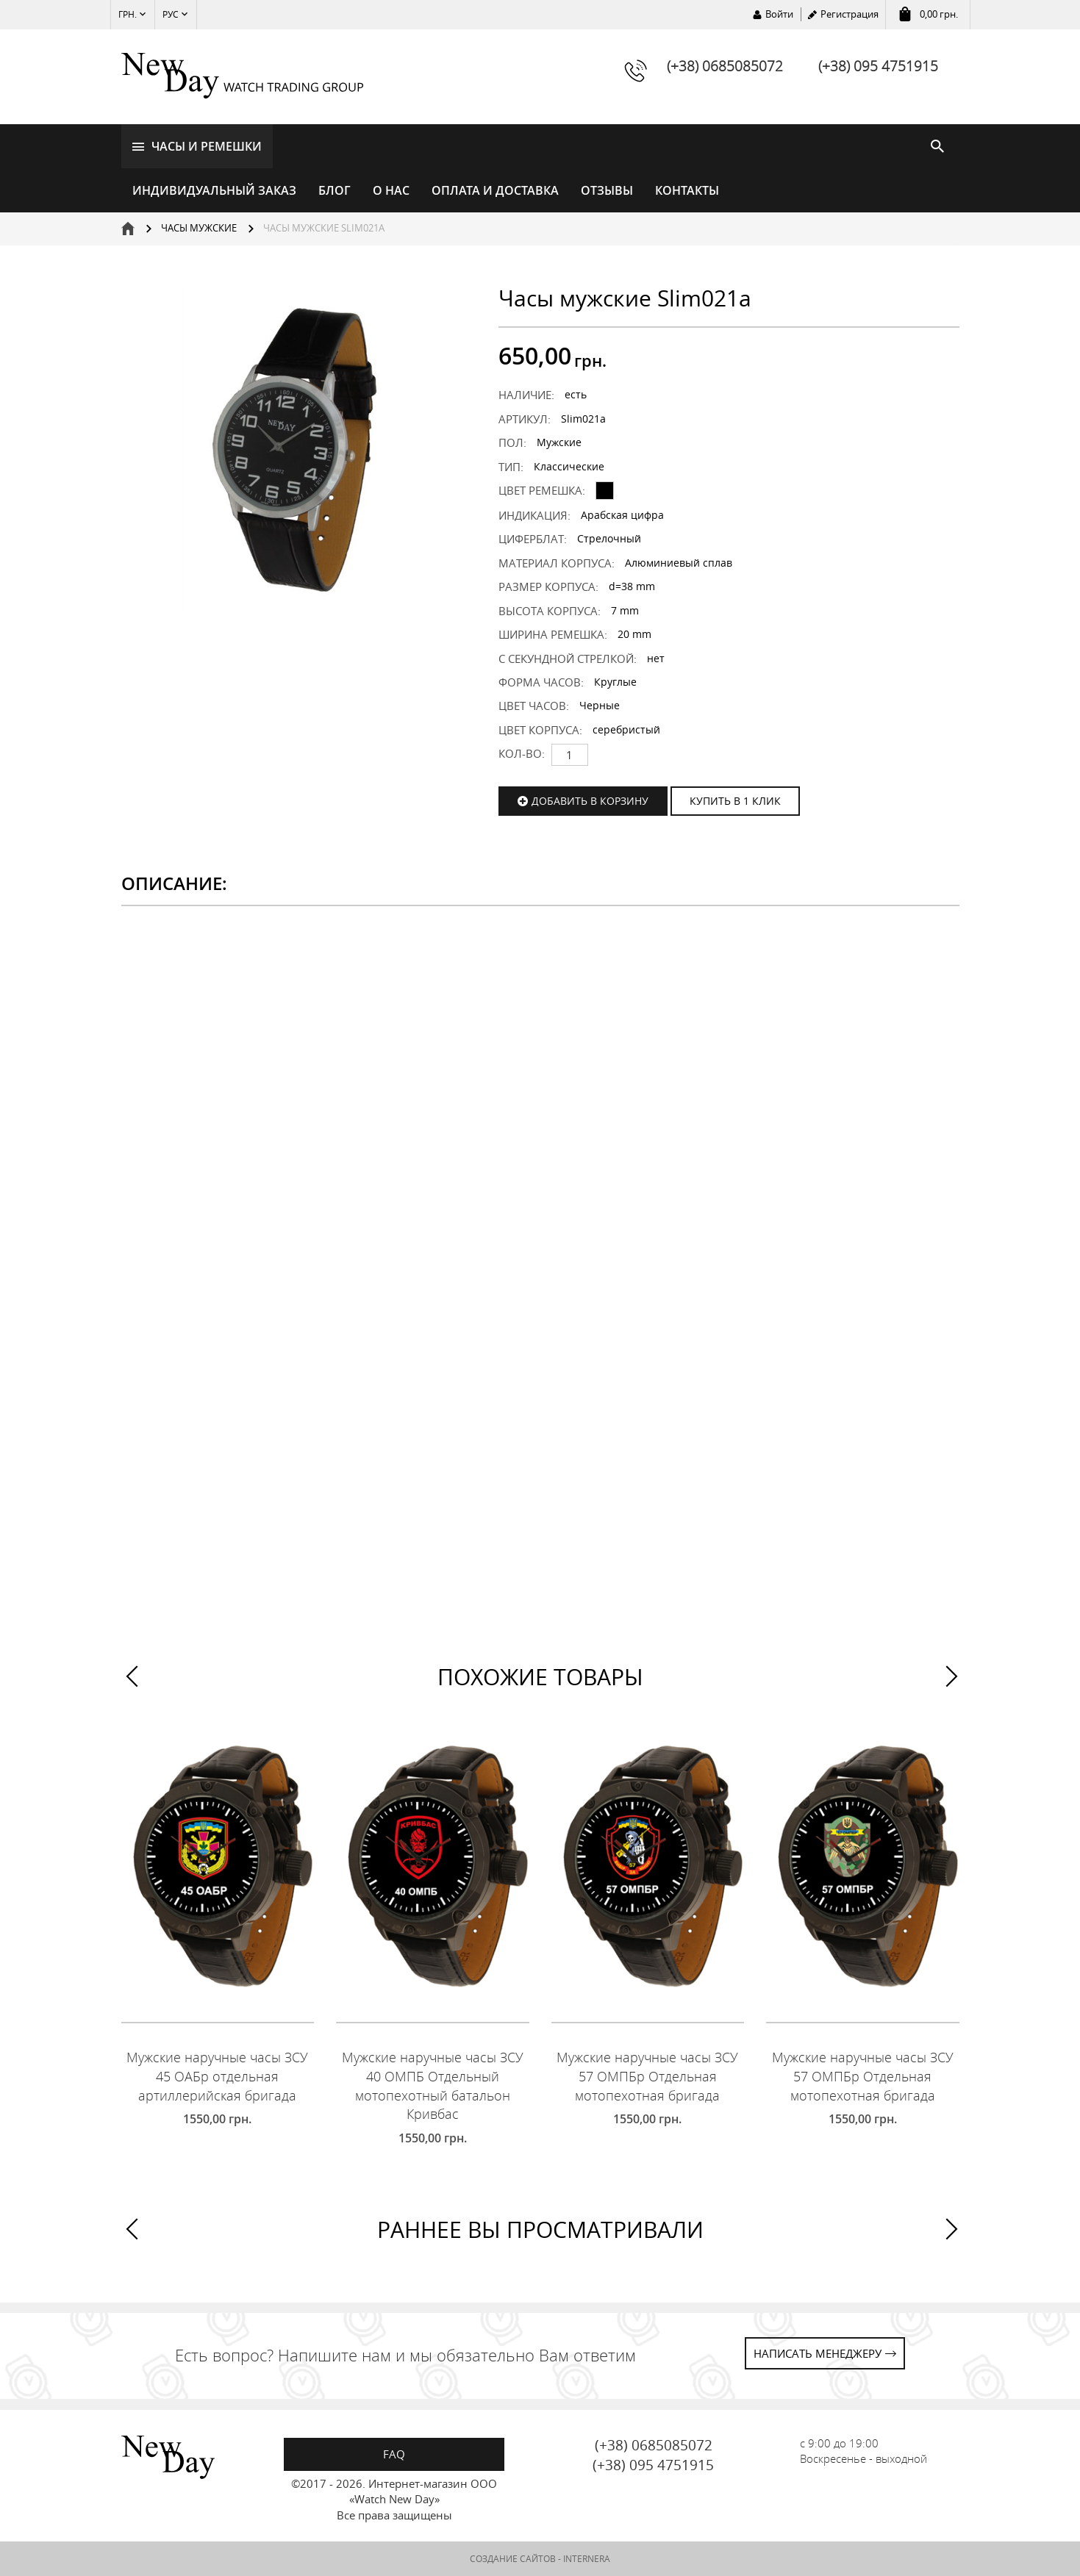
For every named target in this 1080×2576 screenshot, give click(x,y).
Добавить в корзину (590, 801)
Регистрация (849, 14)
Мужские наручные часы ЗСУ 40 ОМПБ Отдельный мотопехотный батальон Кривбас (432, 2085)
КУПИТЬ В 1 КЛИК (735, 801)
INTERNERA (586, 2558)
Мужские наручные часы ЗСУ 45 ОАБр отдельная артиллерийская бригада (217, 2075)
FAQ (394, 2454)
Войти (779, 14)
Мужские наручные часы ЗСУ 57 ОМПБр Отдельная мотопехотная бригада (647, 2075)
